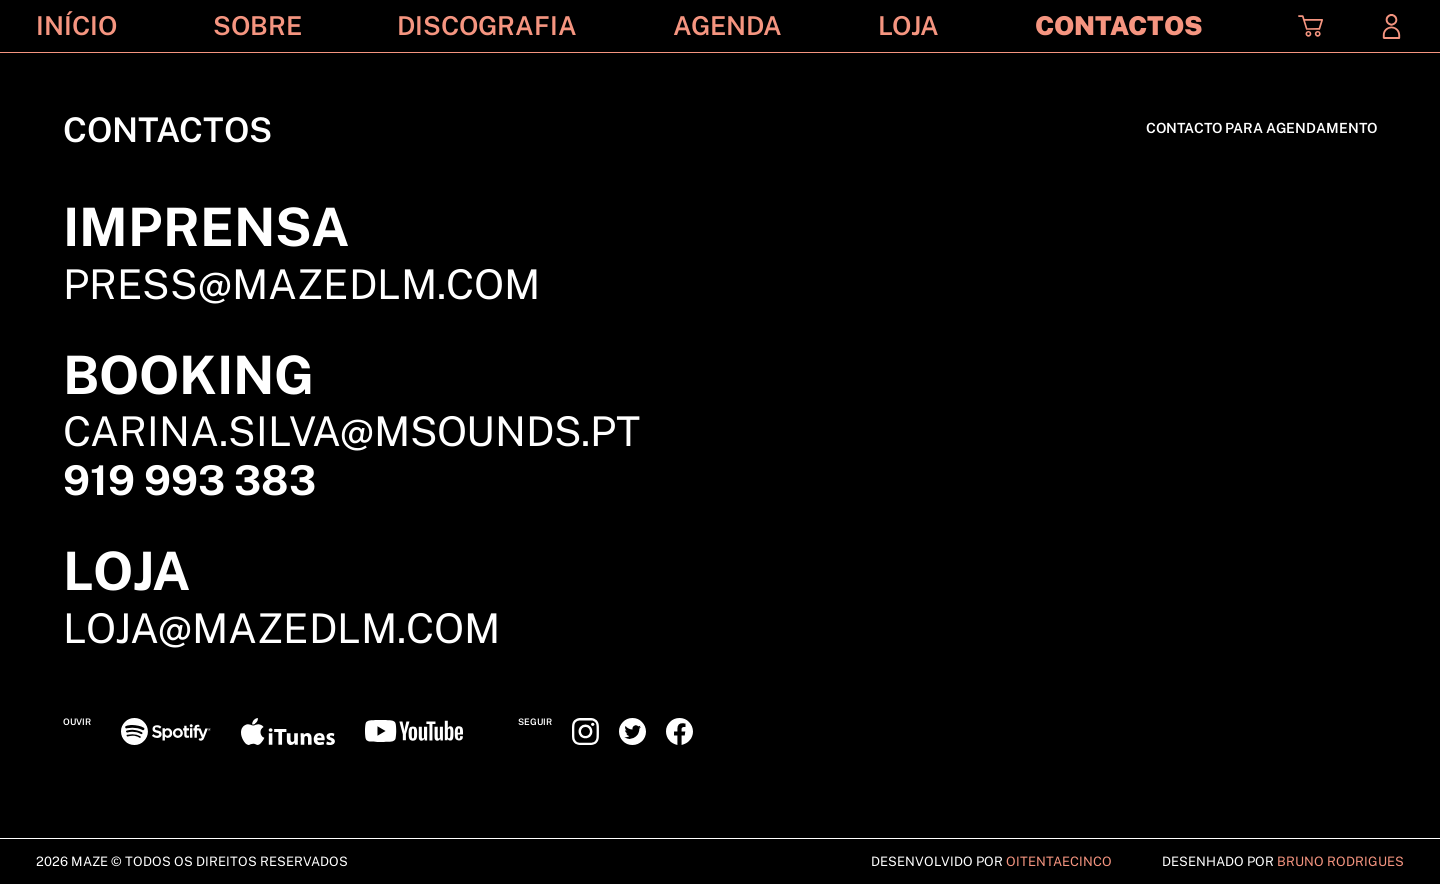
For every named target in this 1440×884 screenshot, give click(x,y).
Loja (908, 26)
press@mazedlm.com (301, 284)
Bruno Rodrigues (1340, 861)
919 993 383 (189, 480)
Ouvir (77, 721)
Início (76, 26)
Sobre (257, 26)
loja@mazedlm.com (281, 628)
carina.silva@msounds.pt (351, 431)
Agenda (727, 26)
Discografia (487, 26)
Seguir (535, 721)
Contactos (1119, 26)
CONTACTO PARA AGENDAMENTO (1261, 128)
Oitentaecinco (1059, 861)
